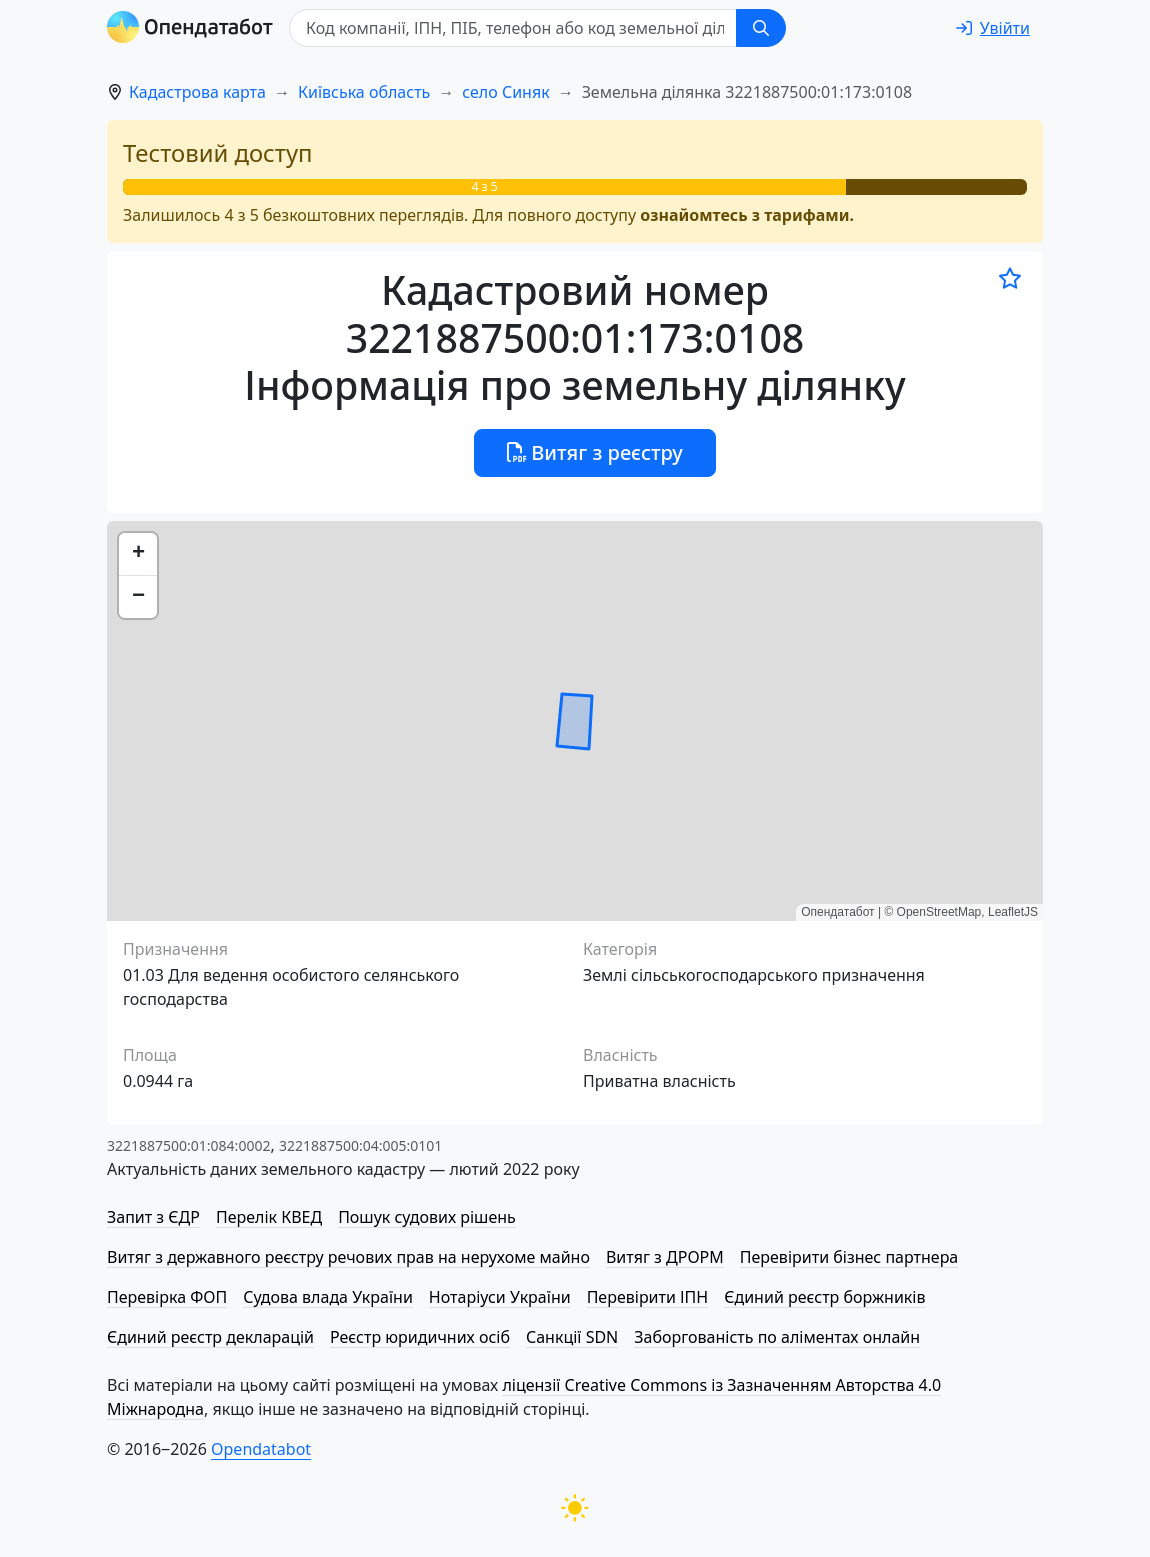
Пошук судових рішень (427, 1217)
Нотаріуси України (500, 1297)
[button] (138, 554)
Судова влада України (328, 1297)
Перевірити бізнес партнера (849, 1257)
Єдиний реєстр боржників (824, 1297)
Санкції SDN (572, 1337)
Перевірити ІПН (648, 1297)
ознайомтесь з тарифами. (747, 215)
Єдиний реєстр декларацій (210, 1337)
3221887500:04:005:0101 (360, 1145)
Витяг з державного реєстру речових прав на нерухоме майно (348, 1257)
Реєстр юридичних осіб (420, 1337)
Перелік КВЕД (269, 1217)
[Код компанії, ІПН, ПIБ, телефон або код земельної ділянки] (513, 28)
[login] (993, 28)
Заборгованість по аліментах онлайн (777, 1337)
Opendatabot (261, 1449)
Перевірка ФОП (167, 1297)
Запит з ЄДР (153, 1217)
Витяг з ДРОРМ (665, 1257)
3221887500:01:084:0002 (188, 1145)
